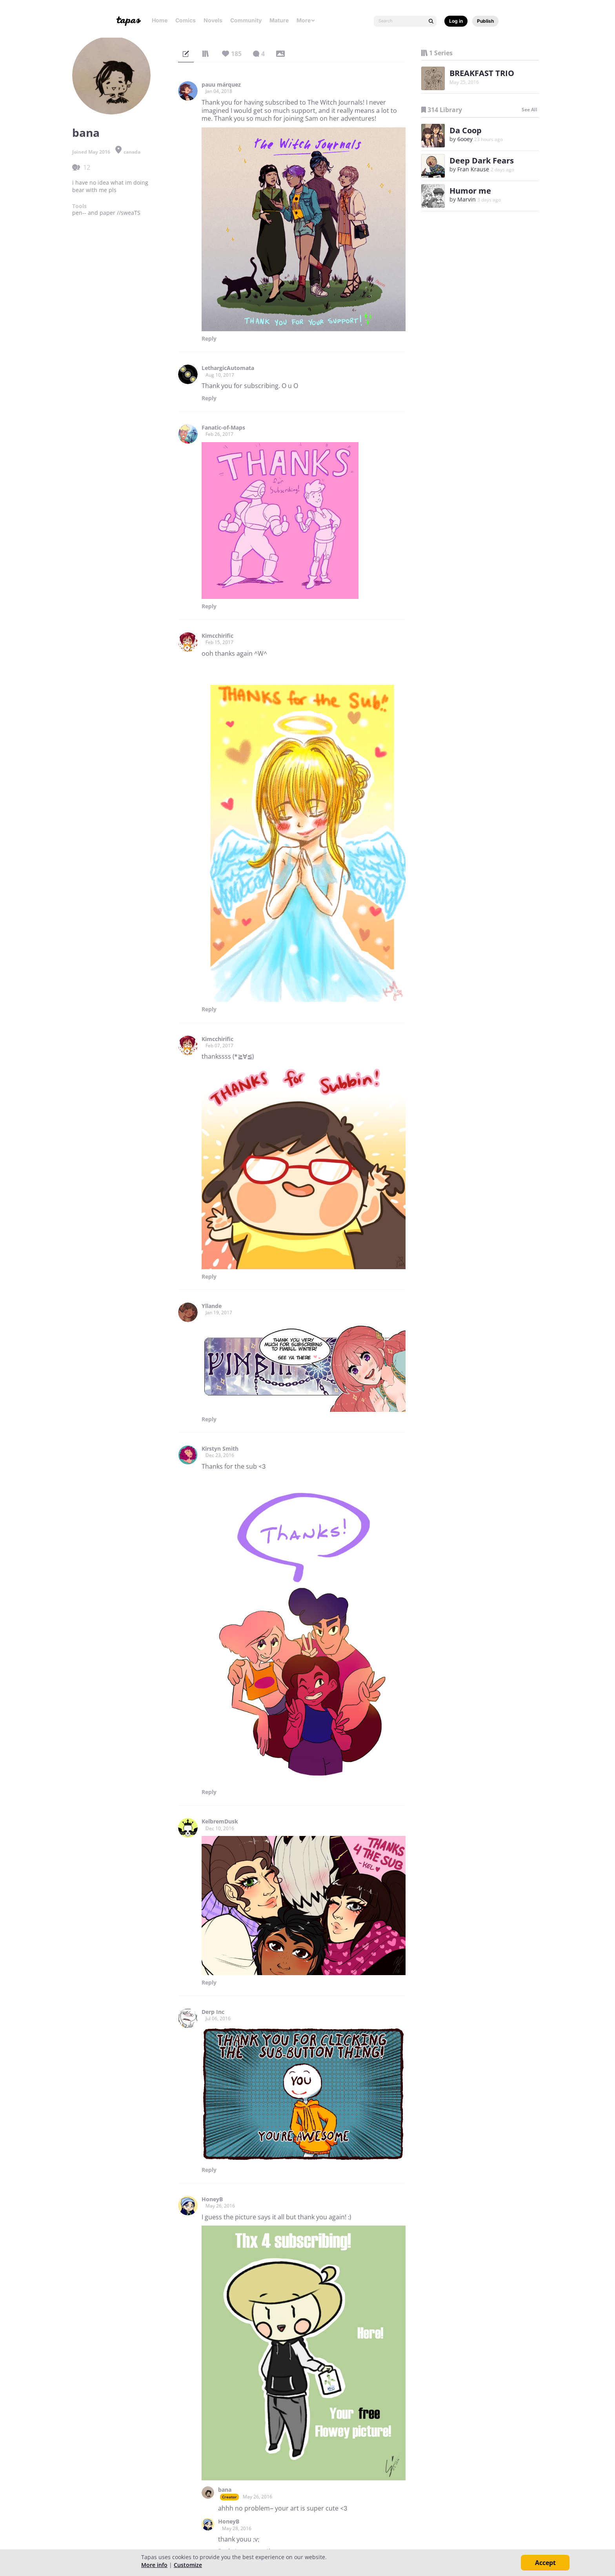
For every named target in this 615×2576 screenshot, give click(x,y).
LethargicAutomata (228, 368)
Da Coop (465, 130)
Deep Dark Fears (481, 160)
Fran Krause (473, 169)
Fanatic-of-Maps (223, 427)
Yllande (212, 1306)
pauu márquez (221, 84)
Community (246, 20)
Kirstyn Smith (220, 1448)
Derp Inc (213, 2011)
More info (154, 2565)
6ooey (465, 139)
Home (159, 20)
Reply (209, 338)
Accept (545, 2562)
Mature (279, 20)
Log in (456, 21)
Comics (185, 20)
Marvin (466, 199)
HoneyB (212, 2199)
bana (224, 2489)
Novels (213, 20)
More (306, 20)
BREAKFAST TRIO (481, 73)
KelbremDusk (220, 1821)
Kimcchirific (217, 635)
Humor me (470, 190)
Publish (485, 21)
